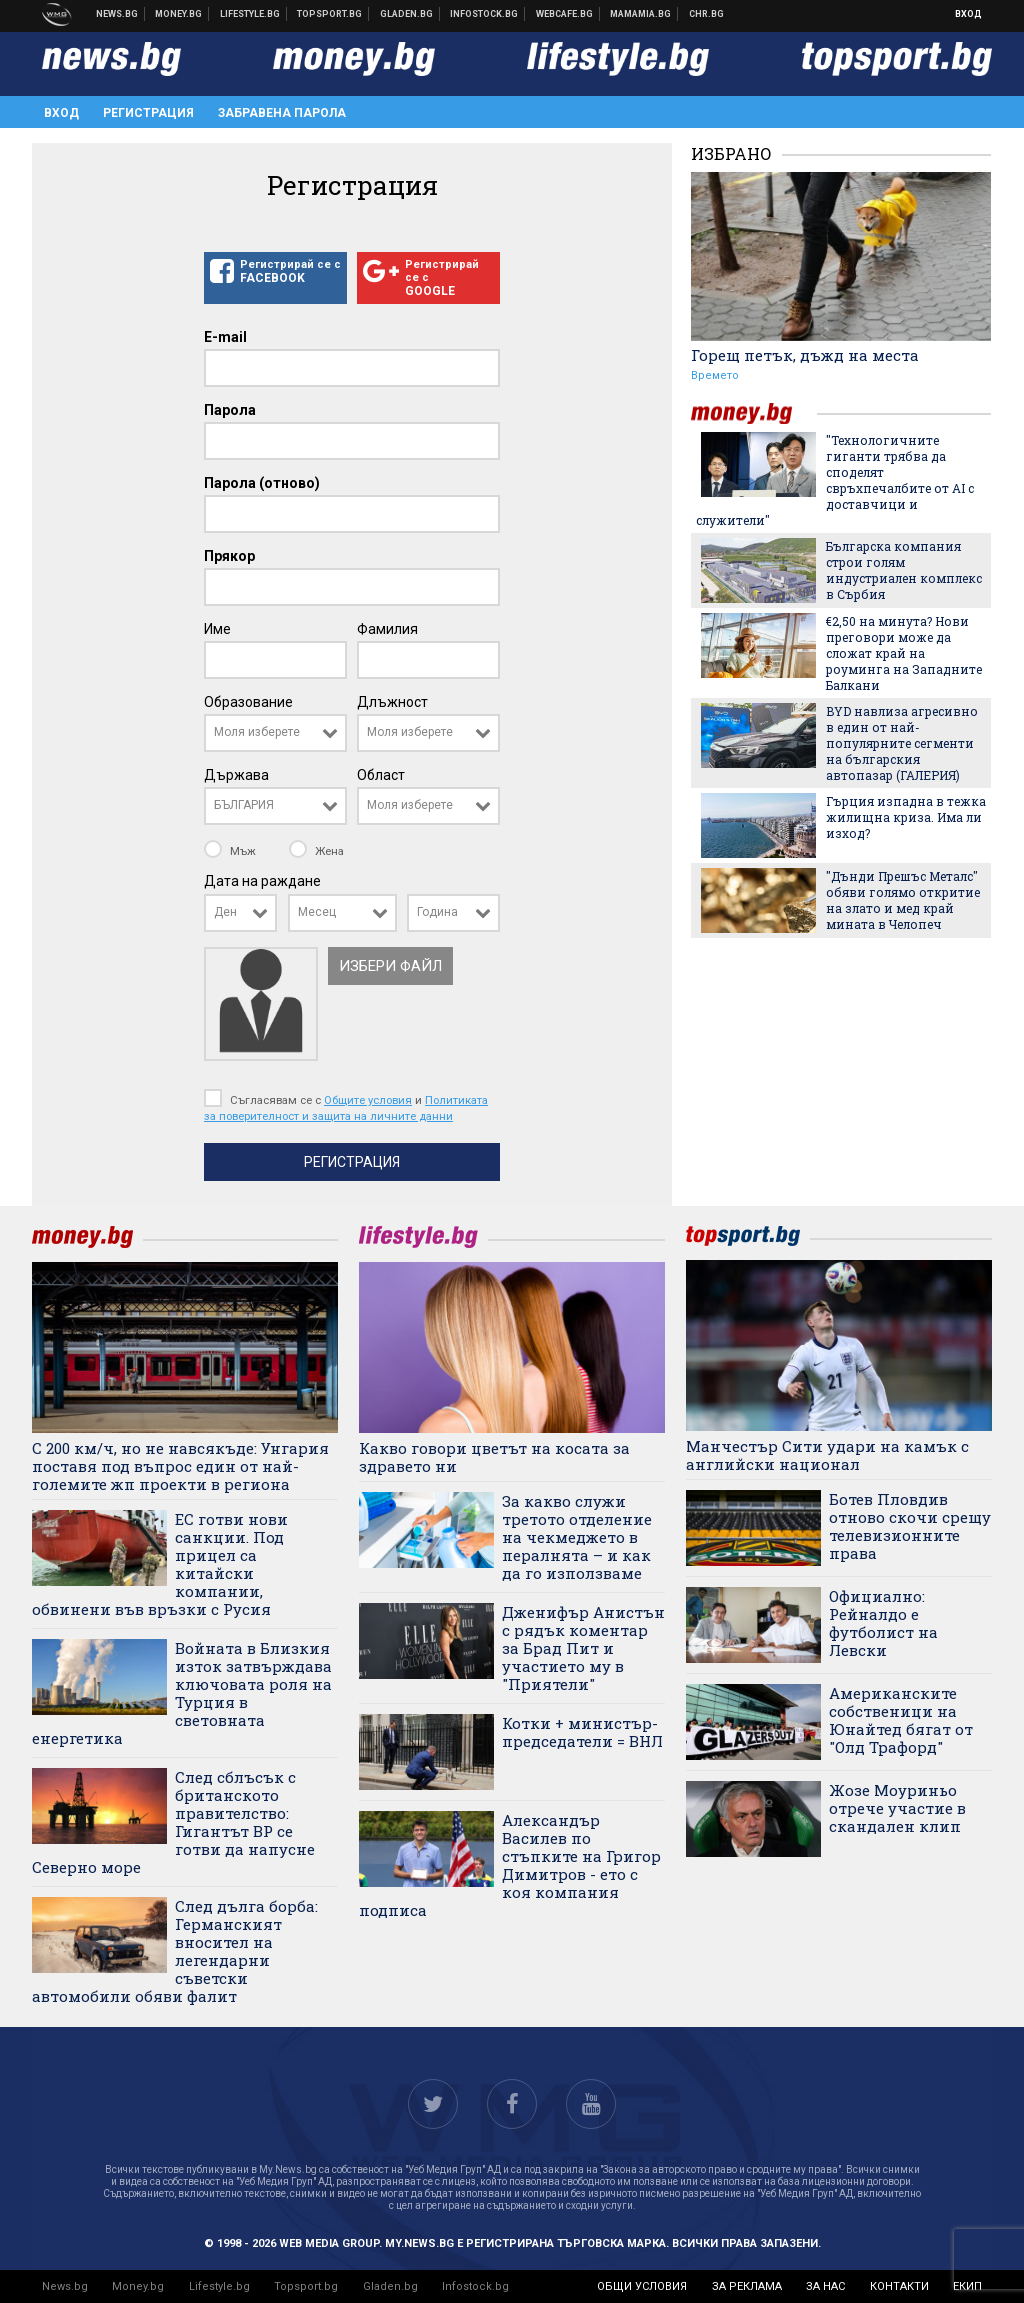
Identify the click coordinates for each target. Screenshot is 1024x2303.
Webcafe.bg (565, 14)
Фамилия (387, 629)
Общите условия (368, 1100)
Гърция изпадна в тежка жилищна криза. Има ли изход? (906, 817)
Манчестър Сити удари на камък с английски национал (827, 1455)
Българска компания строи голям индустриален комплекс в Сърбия (904, 570)
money (754, 413)
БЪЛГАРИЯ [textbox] (244, 805)
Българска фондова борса (484, 14)
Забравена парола (282, 113)
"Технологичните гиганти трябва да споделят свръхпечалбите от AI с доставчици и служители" (835, 480)
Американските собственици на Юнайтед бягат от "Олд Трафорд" (901, 1720)
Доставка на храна (407, 14)
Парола (230, 410)
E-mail (225, 337)
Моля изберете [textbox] (257, 732)
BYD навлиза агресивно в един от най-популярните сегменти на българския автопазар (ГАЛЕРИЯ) (902, 743)
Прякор (229, 556)
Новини (117, 14)
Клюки (250, 14)
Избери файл (390, 966)
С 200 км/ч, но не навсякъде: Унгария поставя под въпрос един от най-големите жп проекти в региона (180, 1466)
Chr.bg (706, 14)
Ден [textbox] (225, 912)
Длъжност (392, 702)
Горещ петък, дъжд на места (805, 355)
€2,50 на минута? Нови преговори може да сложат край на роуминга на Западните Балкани (904, 653)
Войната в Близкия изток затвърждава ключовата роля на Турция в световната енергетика (182, 1693)
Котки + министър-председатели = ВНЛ (582, 1732)
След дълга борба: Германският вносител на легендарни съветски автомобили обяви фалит (175, 1951)
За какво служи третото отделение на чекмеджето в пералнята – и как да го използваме (577, 1537)
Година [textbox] (437, 912)
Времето (715, 375)
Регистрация (148, 113)
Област (381, 775)
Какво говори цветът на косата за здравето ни (494, 1457)
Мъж (231, 851)
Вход (968, 14)
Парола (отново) (262, 483)
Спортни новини (330, 14)
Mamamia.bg (641, 14)
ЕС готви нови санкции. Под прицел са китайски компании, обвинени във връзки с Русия (160, 1564)
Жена (316, 851)
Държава (236, 775)
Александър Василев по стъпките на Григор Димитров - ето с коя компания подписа (510, 1865)
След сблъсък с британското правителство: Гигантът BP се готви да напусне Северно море (173, 1822)
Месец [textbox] (317, 912)
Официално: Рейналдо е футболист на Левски (883, 1623)
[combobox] (275, 733)
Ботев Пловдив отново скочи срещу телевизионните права (910, 1526)
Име (217, 629)
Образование (248, 702)
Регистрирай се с (275, 272)
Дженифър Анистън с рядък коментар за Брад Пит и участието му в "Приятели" (583, 1648)
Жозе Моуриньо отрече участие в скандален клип (897, 1808)
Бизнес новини (179, 14)
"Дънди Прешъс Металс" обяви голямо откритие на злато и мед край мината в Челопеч (903, 900)
